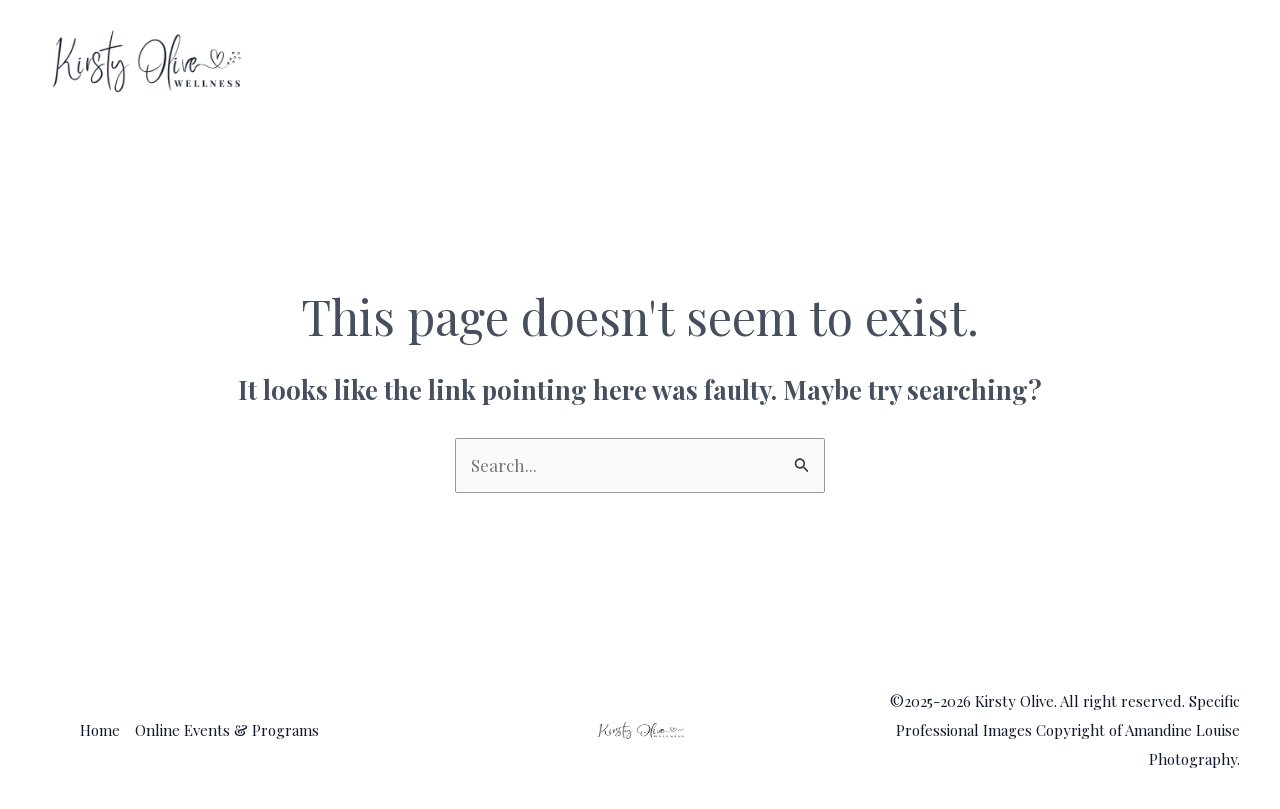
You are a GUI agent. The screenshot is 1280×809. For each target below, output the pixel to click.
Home (898, 62)
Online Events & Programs (1090, 62)
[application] (1213, 62)
